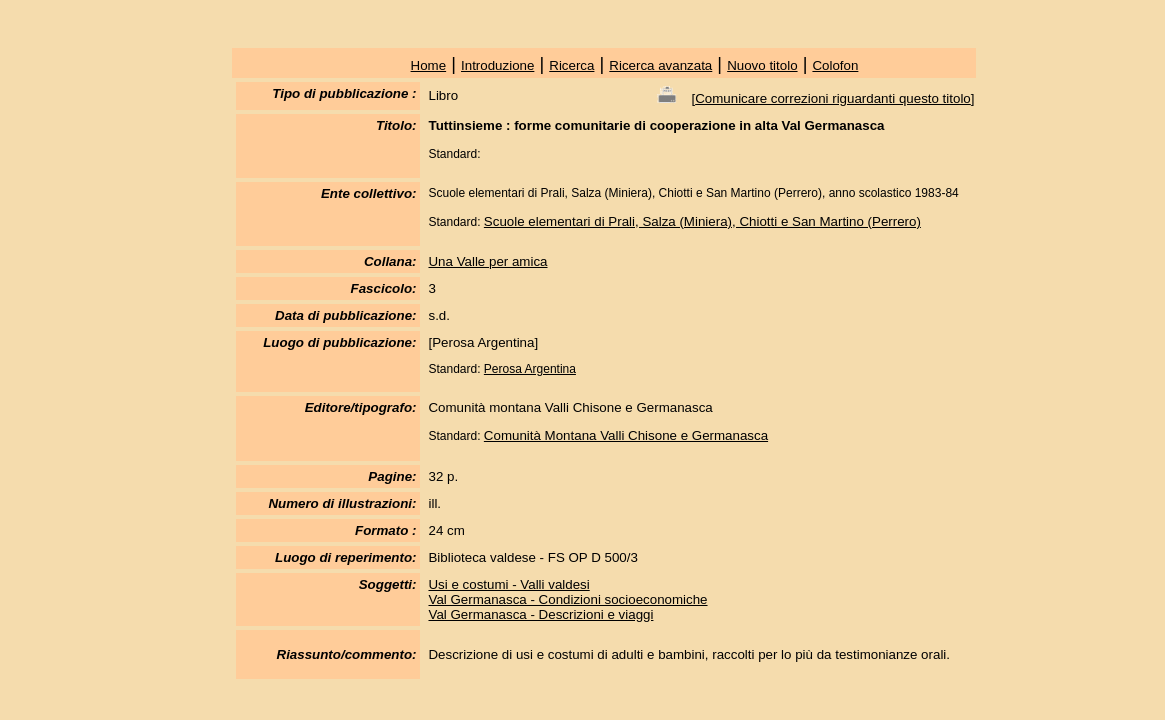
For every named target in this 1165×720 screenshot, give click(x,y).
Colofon (835, 65)
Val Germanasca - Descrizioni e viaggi (540, 614)
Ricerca (571, 65)
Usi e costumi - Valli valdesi (508, 584)
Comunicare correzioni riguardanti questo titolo (833, 98)
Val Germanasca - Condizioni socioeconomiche (567, 599)
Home (429, 65)
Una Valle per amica (487, 261)
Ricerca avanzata (660, 65)
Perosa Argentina (530, 369)
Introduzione (497, 65)
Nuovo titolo (762, 65)
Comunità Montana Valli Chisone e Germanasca (626, 435)
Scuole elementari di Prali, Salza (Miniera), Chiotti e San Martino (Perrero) (702, 221)
